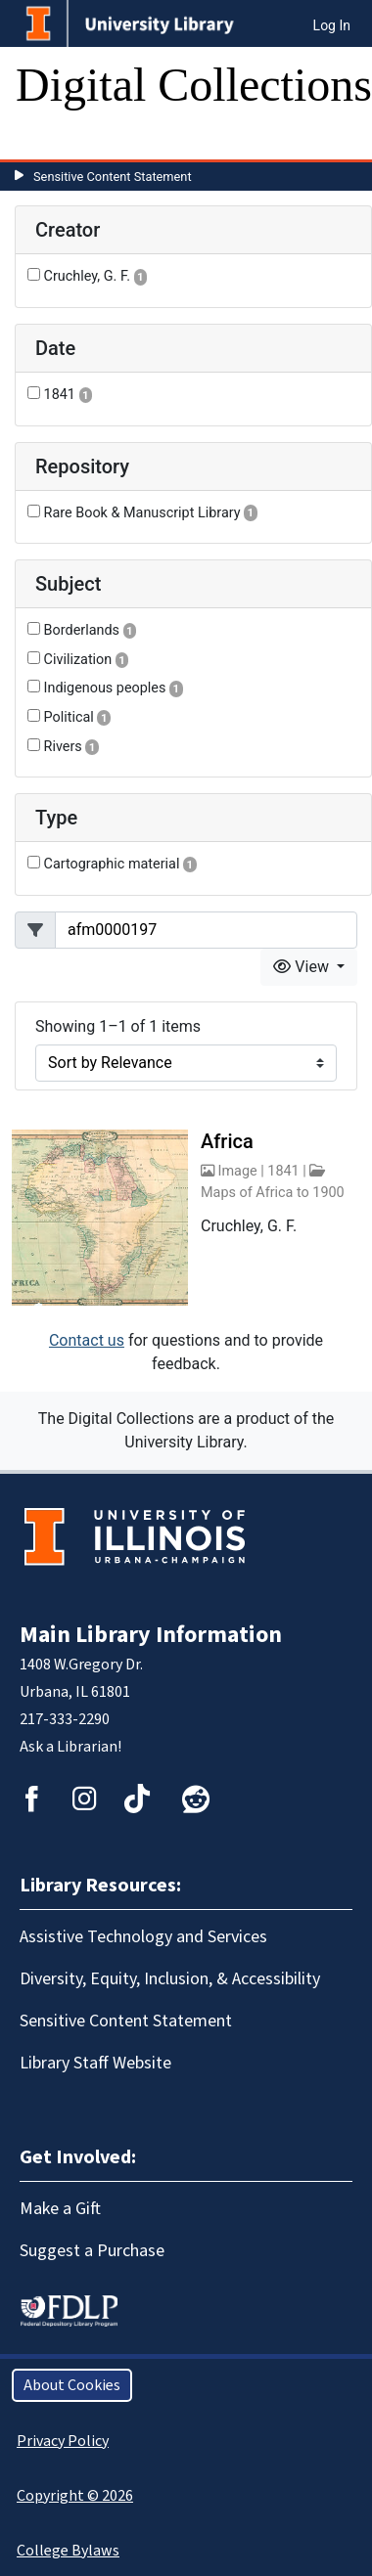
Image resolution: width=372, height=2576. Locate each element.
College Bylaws (68, 2550)
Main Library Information (151, 1635)
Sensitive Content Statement (112, 176)
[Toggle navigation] (43, 139)
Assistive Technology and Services (143, 1937)
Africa (227, 1141)
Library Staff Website (95, 2063)
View (303, 966)
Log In (331, 25)
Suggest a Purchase (92, 2251)
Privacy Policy (63, 2441)
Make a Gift (60, 2209)
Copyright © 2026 (75, 2496)
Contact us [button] (86, 1340)
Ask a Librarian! (70, 1746)
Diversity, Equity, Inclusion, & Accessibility (170, 1979)
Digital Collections (194, 85)
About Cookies (71, 2385)
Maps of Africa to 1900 (273, 1192)
